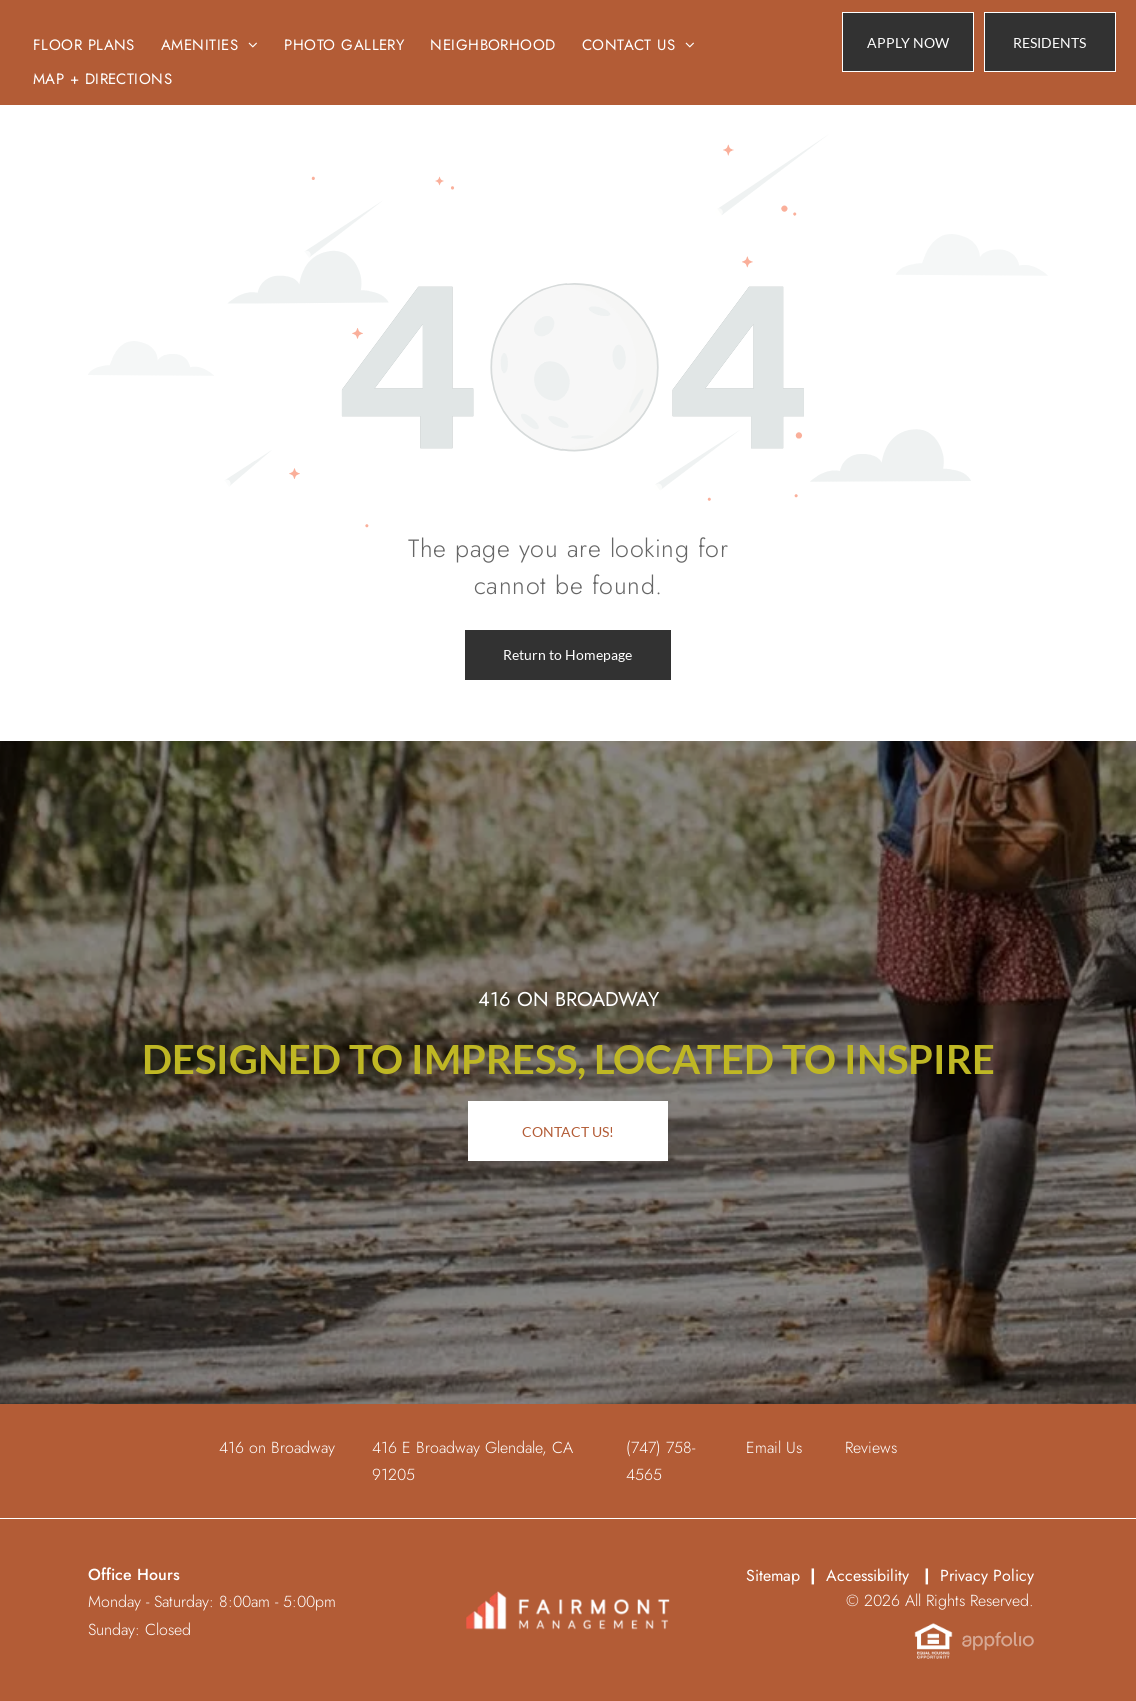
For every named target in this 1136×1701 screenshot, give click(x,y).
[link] (1050, 42)
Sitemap (773, 1575)
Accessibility (867, 1575)
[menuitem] (84, 46)
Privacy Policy (987, 1575)
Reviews (871, 1447)
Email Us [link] (774, 1447)
